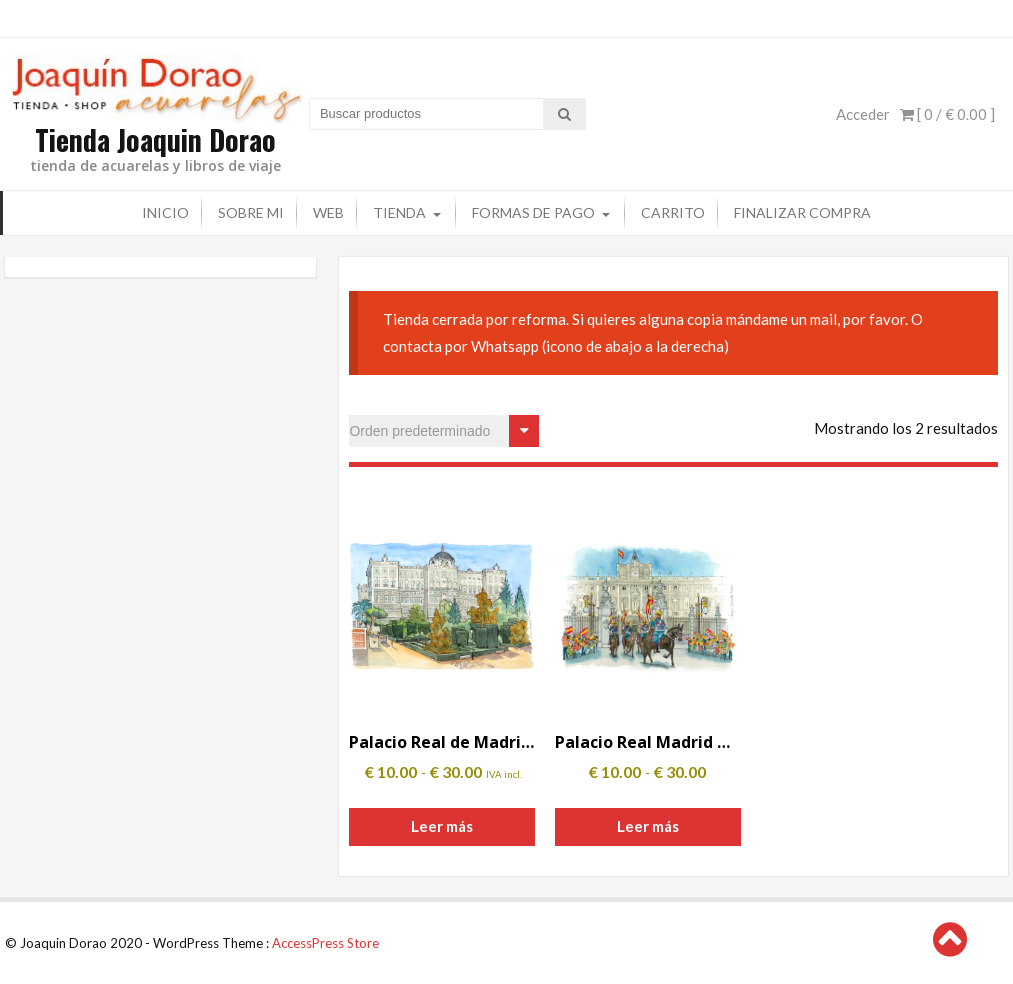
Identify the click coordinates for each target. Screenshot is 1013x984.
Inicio (165, 211)
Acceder (863, 113)
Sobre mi (251, 211)
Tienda (399, 211)
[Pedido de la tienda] (444, 430)
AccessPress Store (325, 942)
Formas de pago (533, 211)
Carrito (673, 211)
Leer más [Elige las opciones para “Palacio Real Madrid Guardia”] (648, 825)
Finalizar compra (802, 211)
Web (328, 211)
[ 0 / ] (947, 113)
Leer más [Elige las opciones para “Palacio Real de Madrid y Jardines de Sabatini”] (442, 825)
